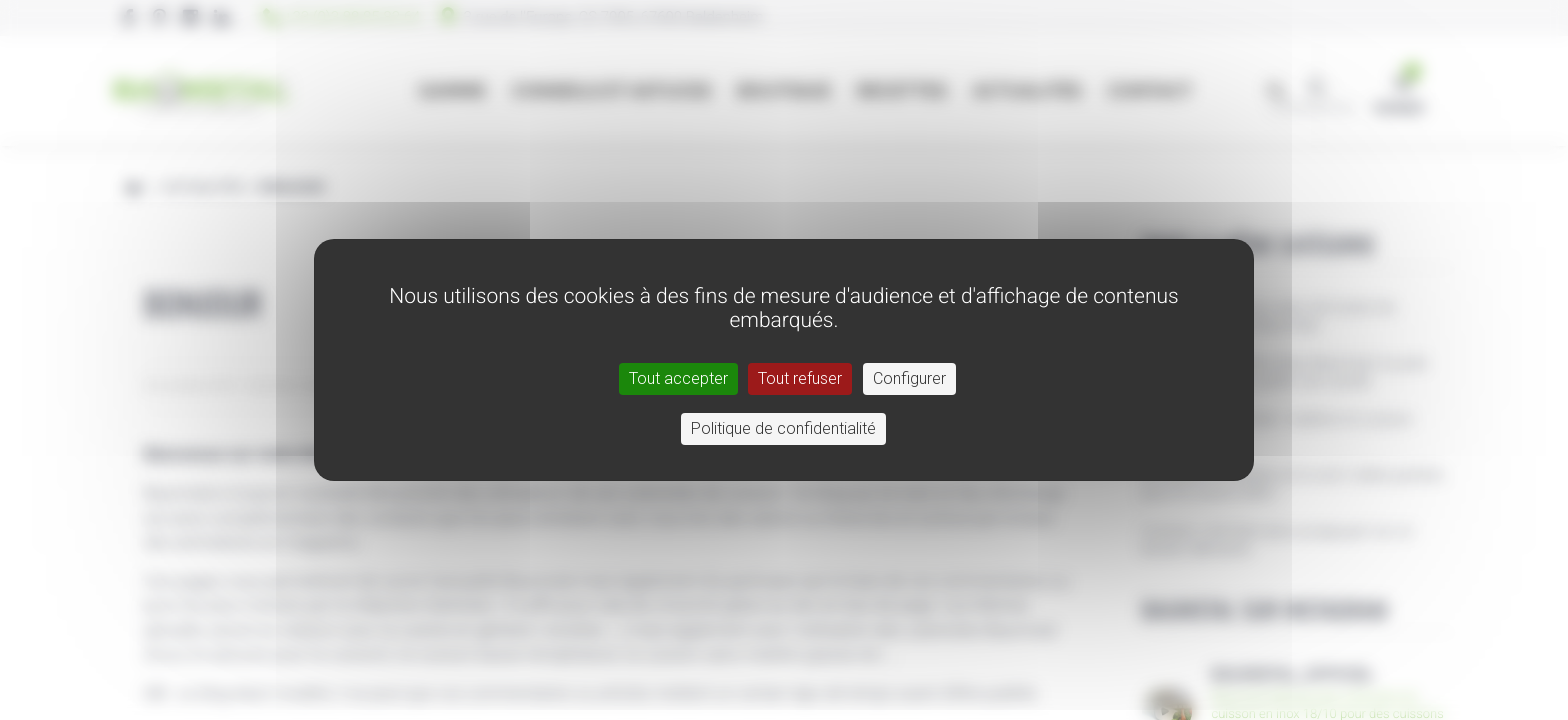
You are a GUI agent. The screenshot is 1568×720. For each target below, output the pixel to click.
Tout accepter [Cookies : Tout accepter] (678, 378)
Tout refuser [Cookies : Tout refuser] (800, 378)
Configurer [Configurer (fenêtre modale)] (909, 378)
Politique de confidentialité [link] (783, 428)
